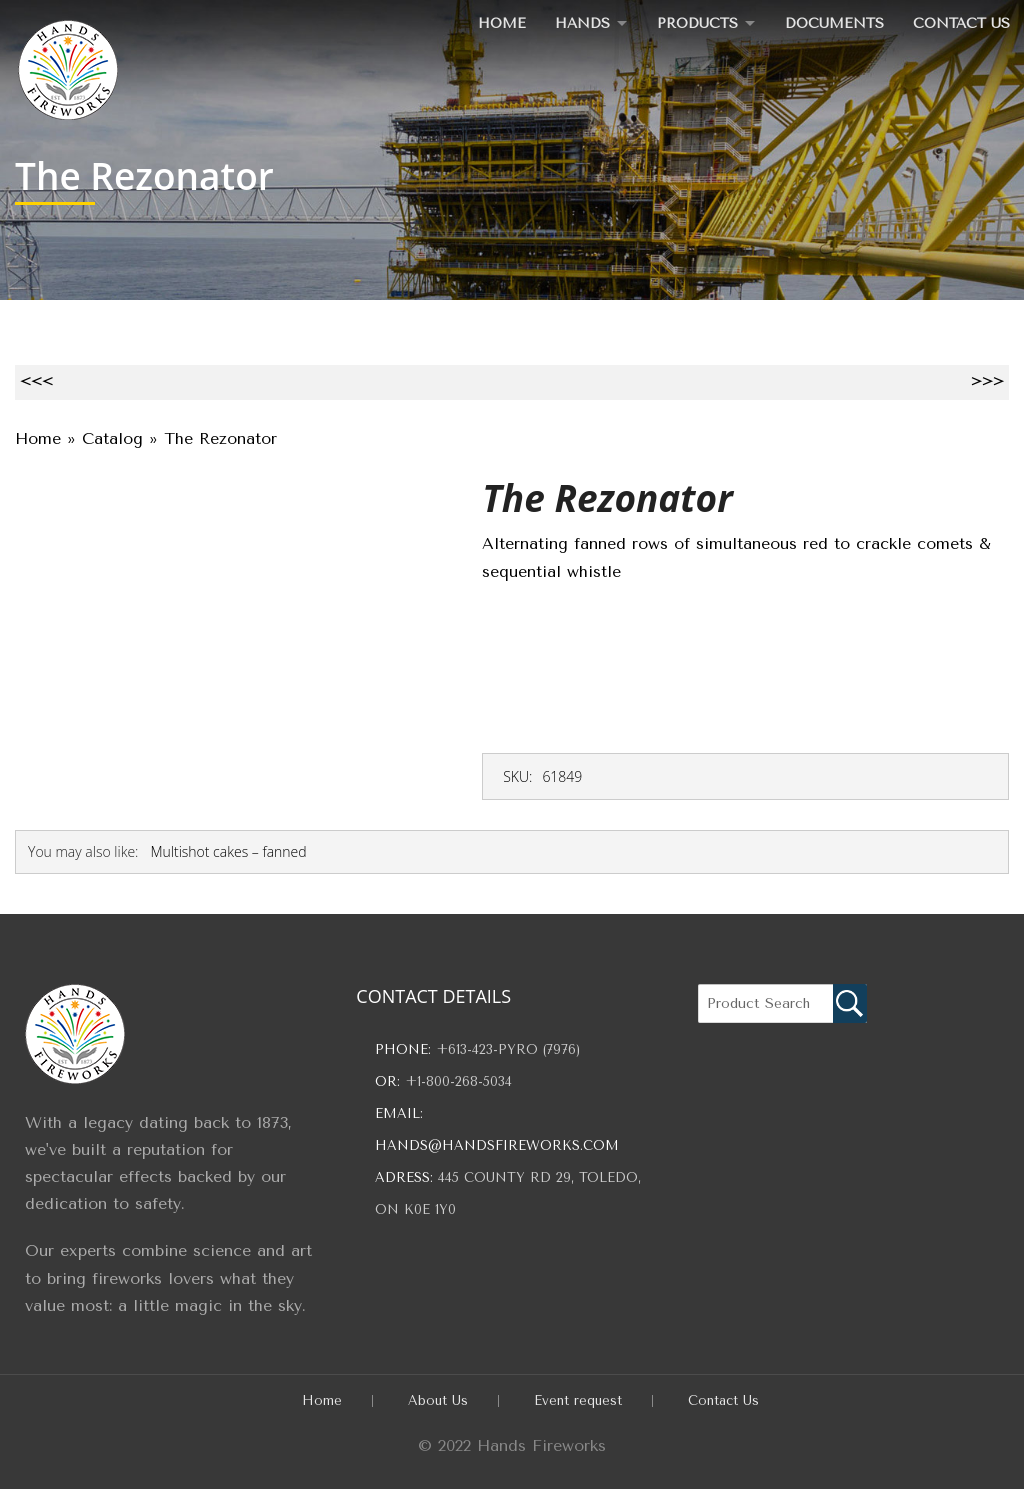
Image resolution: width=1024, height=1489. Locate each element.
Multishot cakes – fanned (228, 851)
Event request (578, 1400)
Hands (574, 22)
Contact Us (960, 22)
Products (692, 22)
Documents (832, 22)
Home (493, 22)
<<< (36, 381)
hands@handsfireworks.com (497, 1145)
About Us (438, 1400)
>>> (987, 381)
